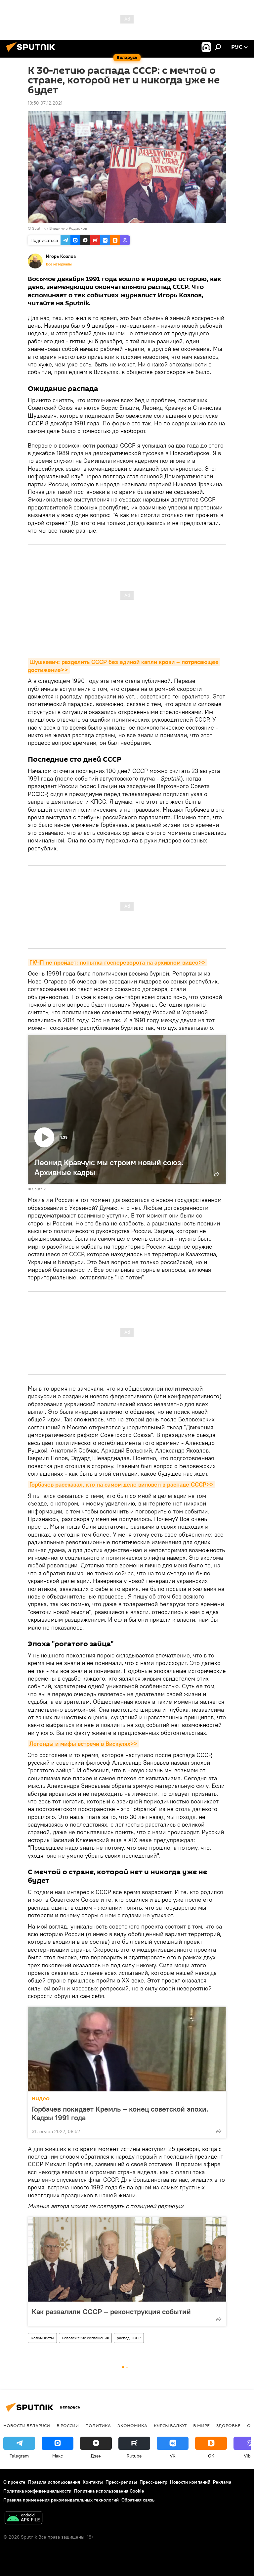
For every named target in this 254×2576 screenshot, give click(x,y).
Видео (41, 2098)
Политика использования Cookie (109, 2491)
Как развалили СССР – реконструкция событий (111, 2311)
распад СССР (129, 2337)
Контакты (93, 2482)
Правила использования (54, 2482)
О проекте (14, 2482)
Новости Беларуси (26, 2425)
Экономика (132, 2425)
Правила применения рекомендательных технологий (61, 2500)
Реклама (222, 2482)
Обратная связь (137, 2500)
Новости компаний (190, 2482)
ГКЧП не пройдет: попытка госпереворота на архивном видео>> (117, 962)
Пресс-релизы (121, 2482)
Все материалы (59, 264)
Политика (98, 2425)
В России (68, 2425)
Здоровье (228, 2425)
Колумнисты (42, 2337)
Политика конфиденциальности (37, 2491)
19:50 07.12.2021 (45, 103)
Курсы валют (170, 2425)
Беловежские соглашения (85, 2337)
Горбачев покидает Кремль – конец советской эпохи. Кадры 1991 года (120, 2113)
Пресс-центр (153, 2482)
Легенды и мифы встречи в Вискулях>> (83, 1743)
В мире (201, 2425)
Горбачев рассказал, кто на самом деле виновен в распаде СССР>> (121, 1484)
